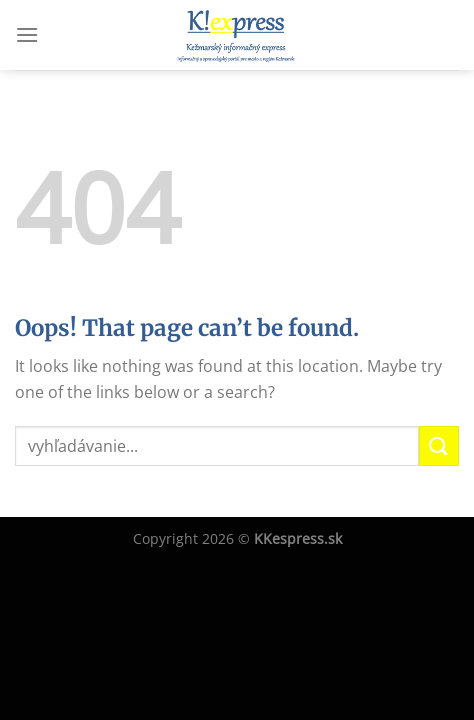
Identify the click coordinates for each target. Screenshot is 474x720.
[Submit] (439, 445)
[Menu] (27, 34)
